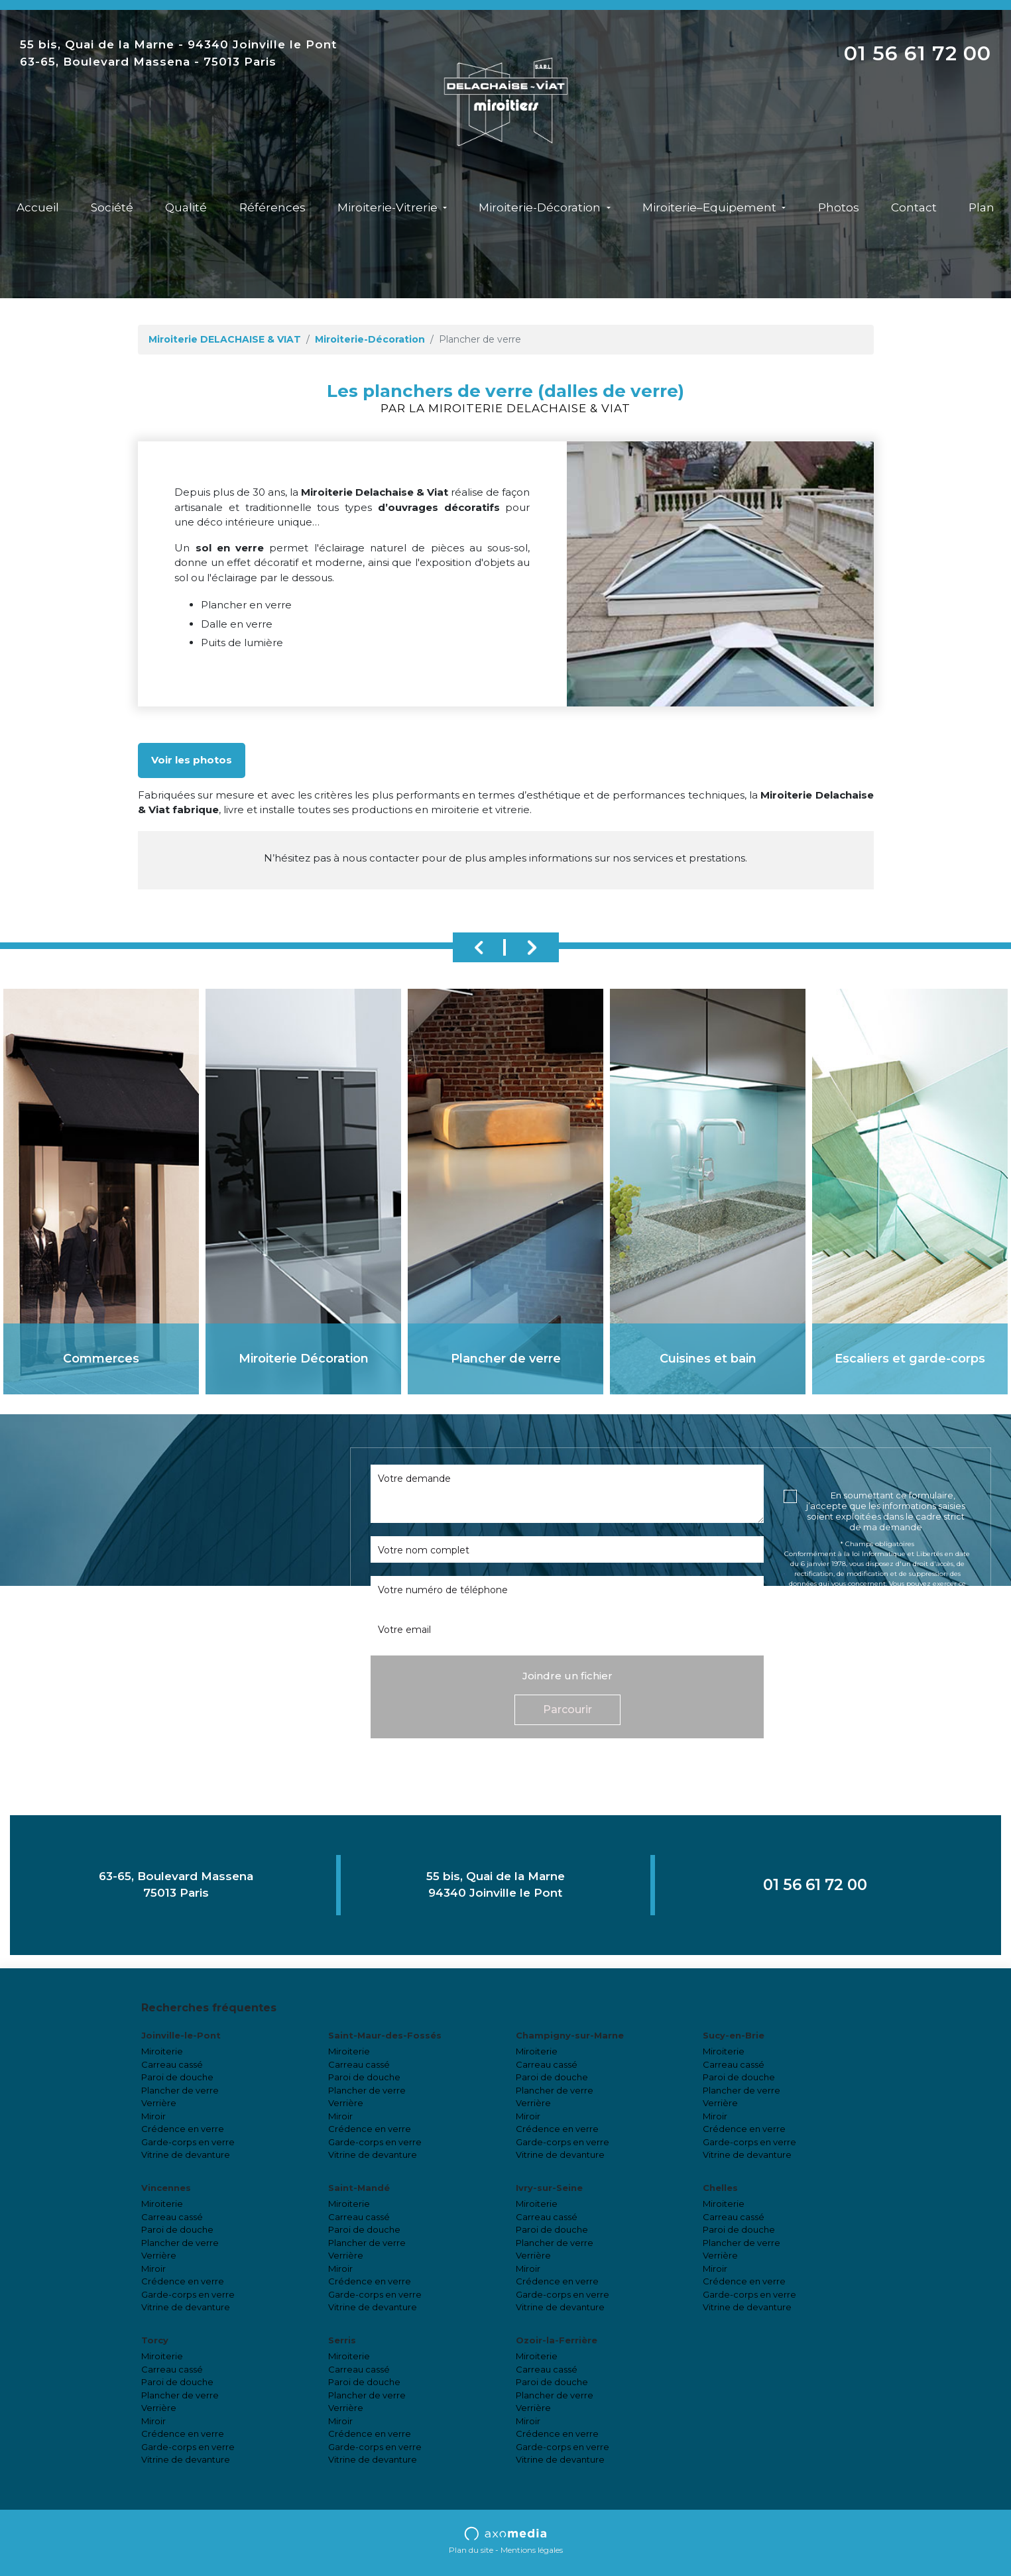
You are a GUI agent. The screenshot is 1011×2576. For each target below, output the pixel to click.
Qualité (186, 207)
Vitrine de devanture (185, 2154)
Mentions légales (532, 2550)
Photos (838, 207)
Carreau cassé (172, 2064)
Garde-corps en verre (188, 2142)
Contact (914, 207)
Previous (479, 947)
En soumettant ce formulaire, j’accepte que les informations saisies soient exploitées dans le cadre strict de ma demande (885, 1511)
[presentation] (884, 1665)
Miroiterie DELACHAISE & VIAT (225, 339)
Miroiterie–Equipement (710, 207)
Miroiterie (162, 2051)
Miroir (153, 2116)
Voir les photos (191, 760)
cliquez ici (876, 1623)
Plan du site (471, 2550)
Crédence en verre (182, 2128)
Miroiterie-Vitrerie (388, 207)
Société (112, 207)
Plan (981, 207)
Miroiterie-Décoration (541, 207)
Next (532, 947)
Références (272, 207)
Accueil (38, 207)
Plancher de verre (180, 2090)
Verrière (158, 2103)
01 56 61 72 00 (917, 53)
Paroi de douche (177, 2077)
